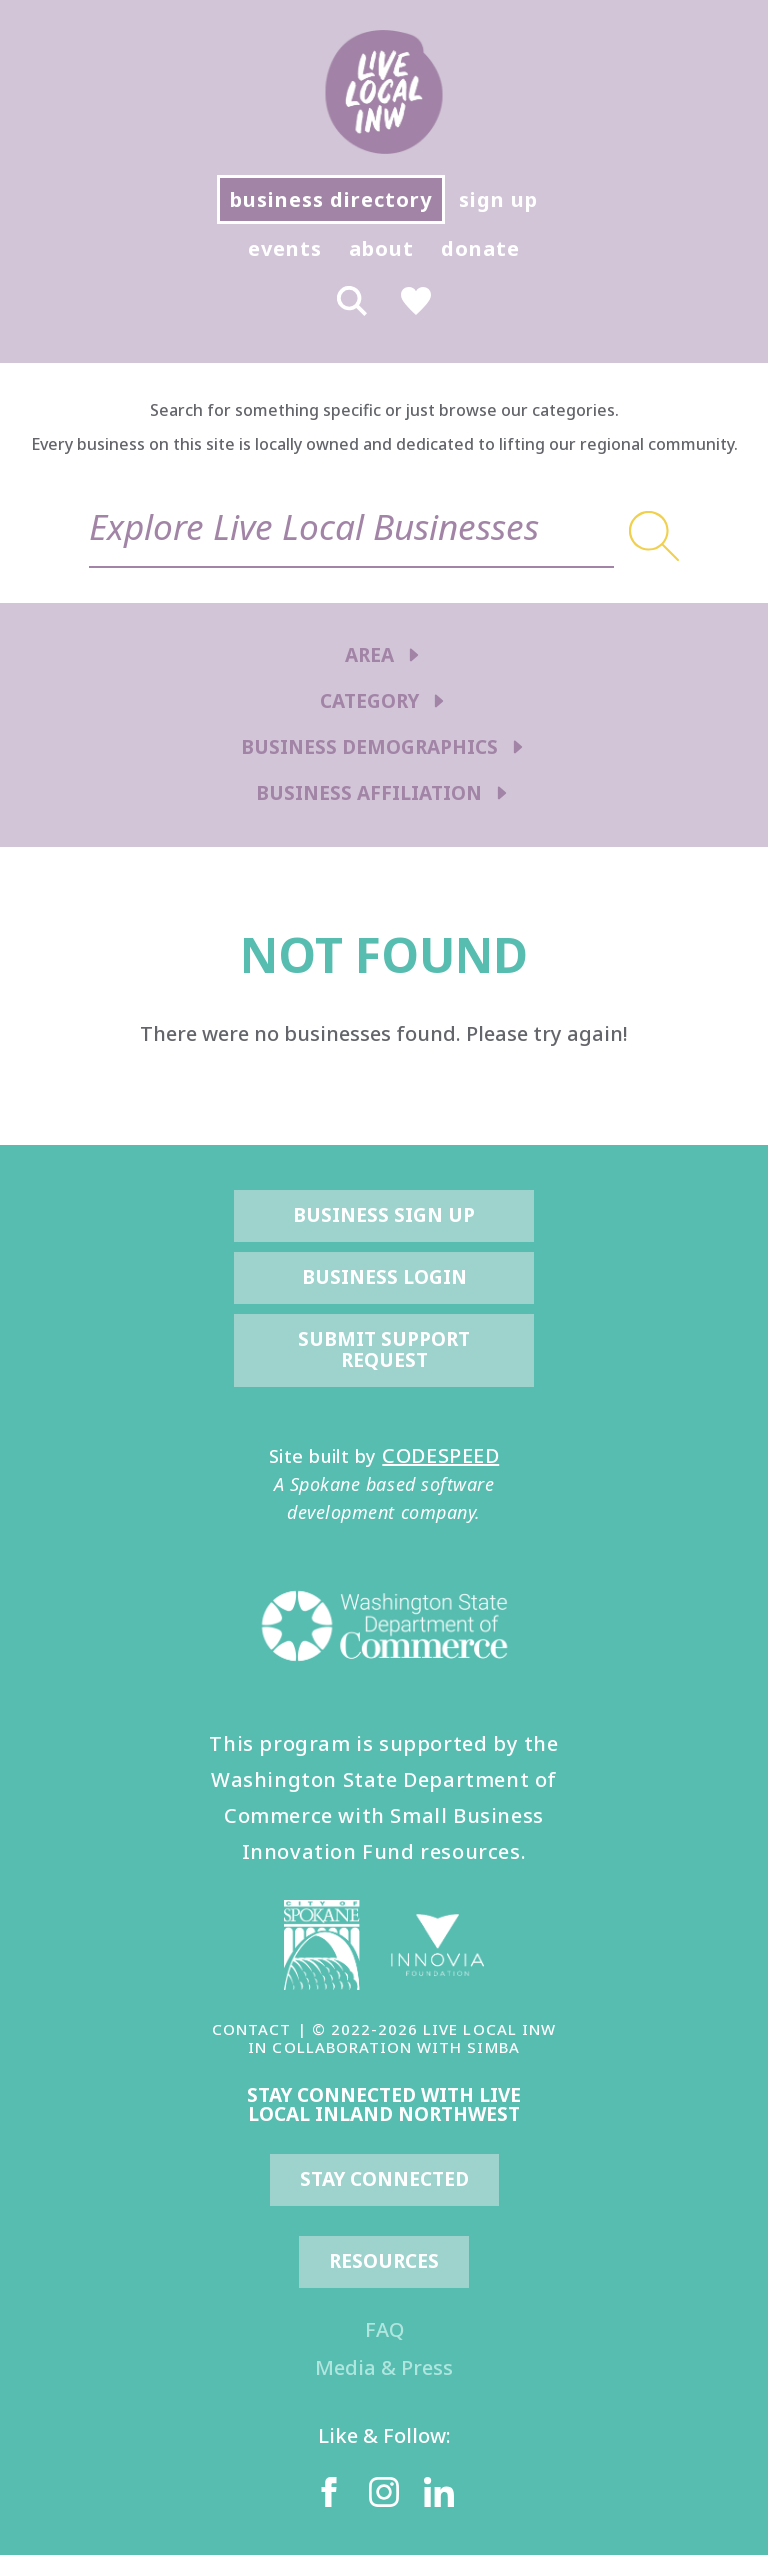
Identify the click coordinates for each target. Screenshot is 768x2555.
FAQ (384, 2329)
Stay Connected (384, 2179)
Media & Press (384, 2367)
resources (384, 2261)
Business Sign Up (384, 1215)
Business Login (384, 1277)
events (285, 248)
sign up (498, 199)
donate (480, 248)
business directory (331, 199)
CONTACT (251, 2029)
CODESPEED (440, 1455)
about (381, 248)
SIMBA (493, 2047)
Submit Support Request (386, 1350)
